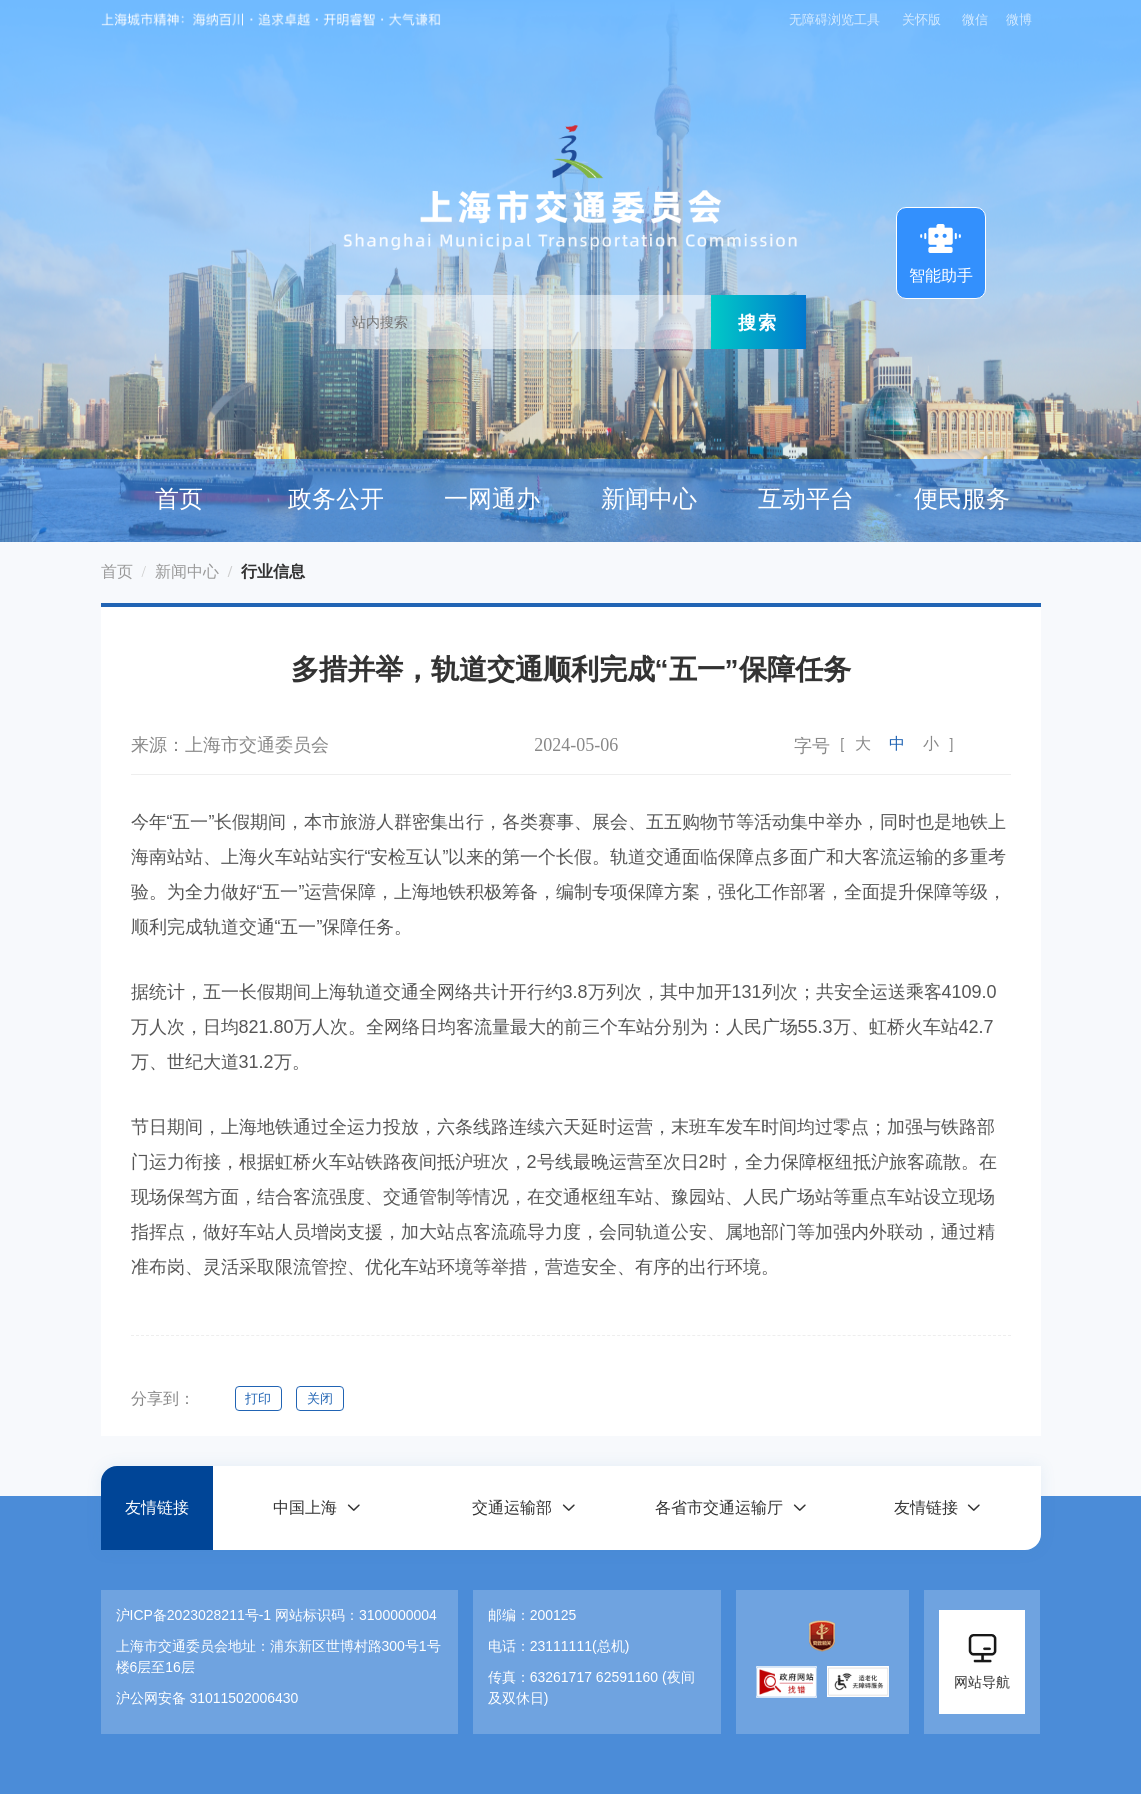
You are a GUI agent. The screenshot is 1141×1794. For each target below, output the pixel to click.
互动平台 (806, 499)
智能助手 (941, 251)
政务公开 (336, 499)
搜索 (758, 322)
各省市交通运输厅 (719, 1507)
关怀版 (921, 19)
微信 (975, 19)
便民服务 (962, 499)
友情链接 (157, 1507)
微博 (1019, 19)
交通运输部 (512, 1507)
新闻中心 (649, 499)
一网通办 (492, 499)
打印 (259, 1398)
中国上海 (305, 1507)
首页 (179, 499)
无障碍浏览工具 (834, 19)
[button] (316, 1507)
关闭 (321, 1398)
